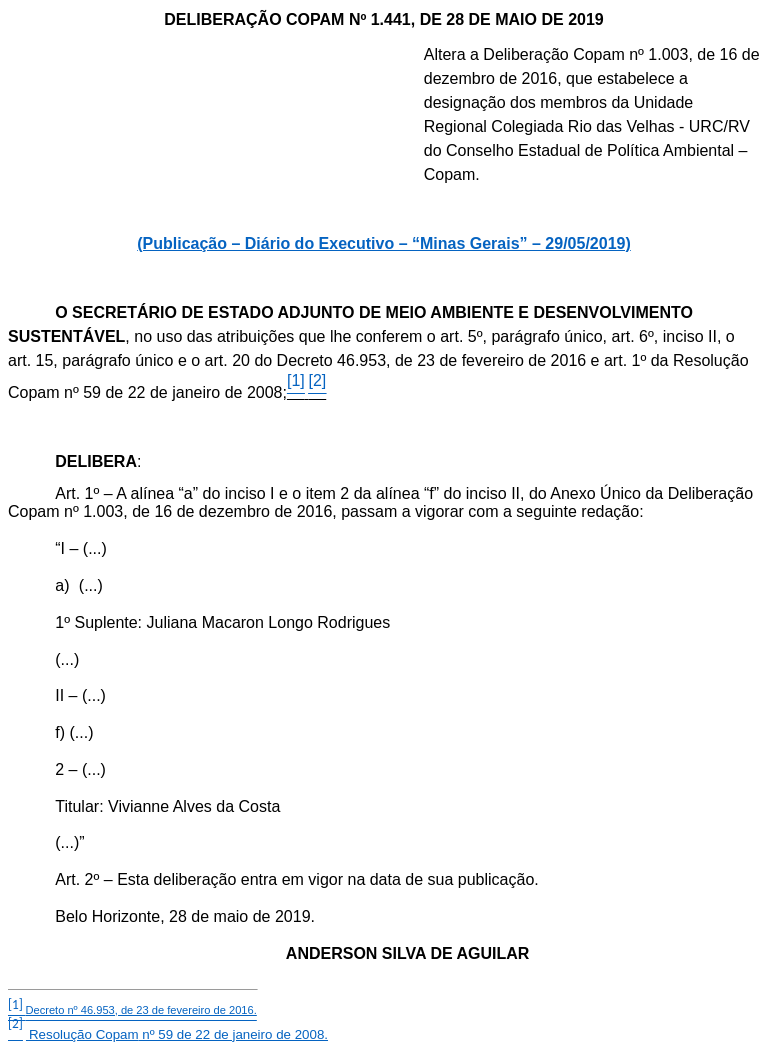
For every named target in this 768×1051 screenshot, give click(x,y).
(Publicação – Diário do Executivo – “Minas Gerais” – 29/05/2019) (384, 243)
